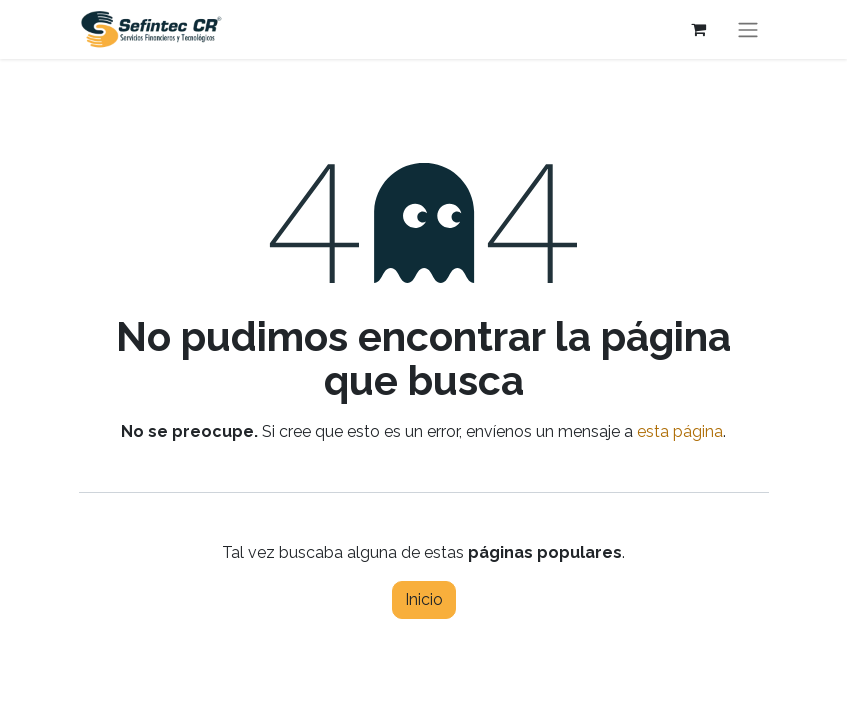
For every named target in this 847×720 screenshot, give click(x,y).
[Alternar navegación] (748, 29)
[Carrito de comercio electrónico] (699, 29)
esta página (680, 431)
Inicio (424, 599)
